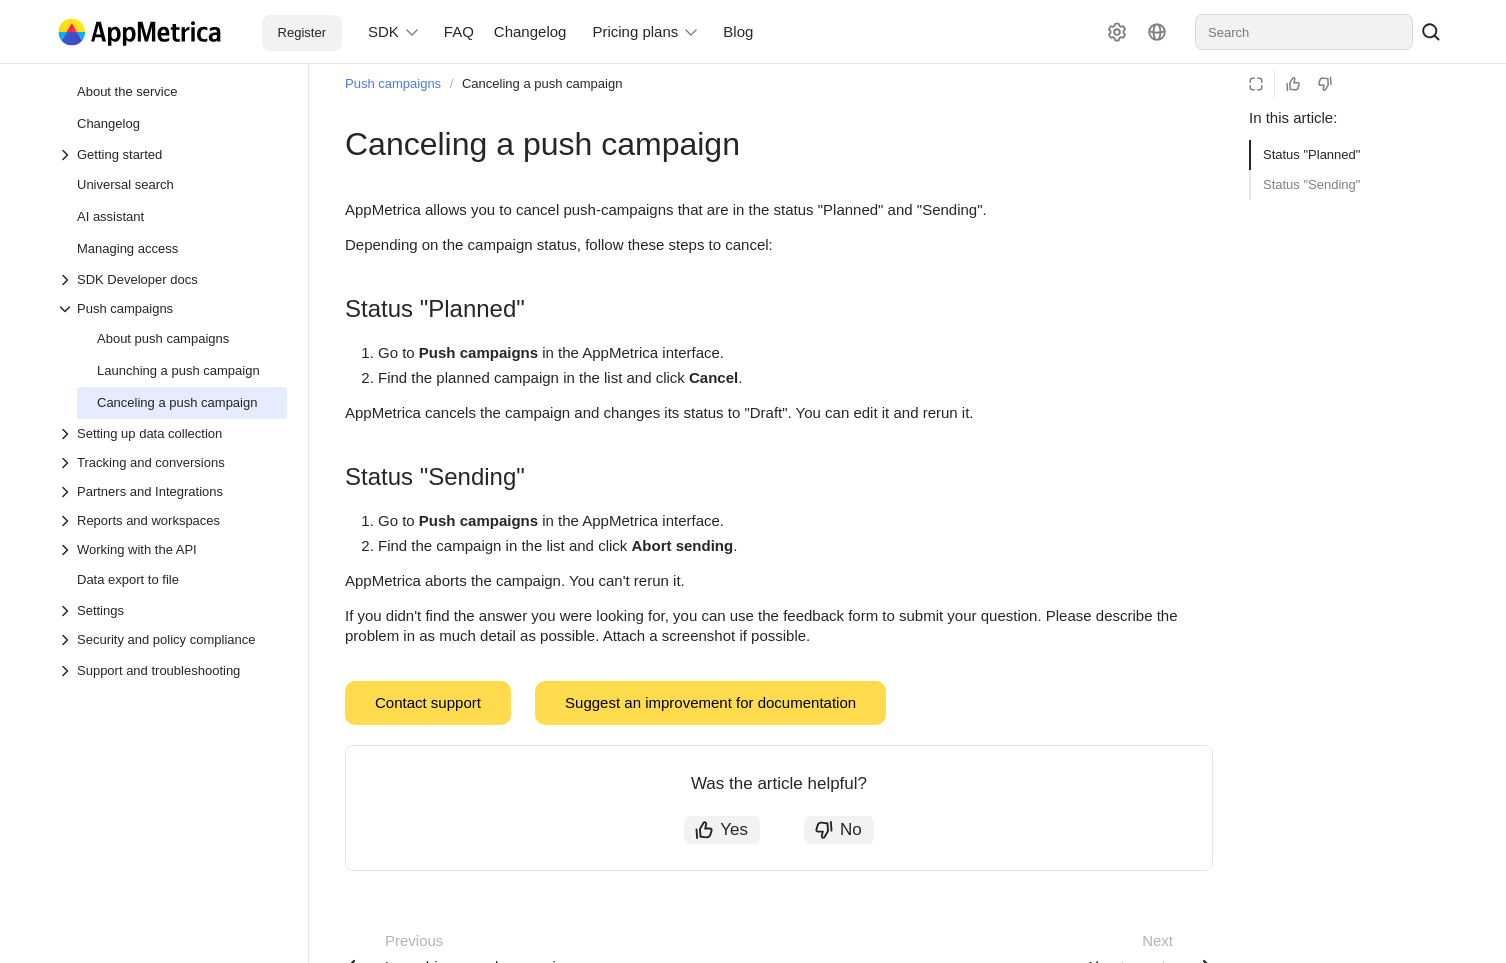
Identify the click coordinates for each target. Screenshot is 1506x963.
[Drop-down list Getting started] (172, 154)
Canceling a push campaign (542, 83)
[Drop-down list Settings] (172, 610)
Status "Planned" (1311, 154)
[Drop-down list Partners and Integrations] (172, 491)
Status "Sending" (1311, 184)
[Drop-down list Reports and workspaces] (172, 520)
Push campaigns (393, 83)
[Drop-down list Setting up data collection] (172, 433)
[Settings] (1117, 32)
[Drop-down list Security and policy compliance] (172, 639)
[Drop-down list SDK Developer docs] (172, 279)
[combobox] (1304, 32)
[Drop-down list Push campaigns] (172, 308)
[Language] (1157, 32)
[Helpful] (1293, 84)
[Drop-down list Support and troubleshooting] (67, 671)
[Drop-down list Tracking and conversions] (172, 462)
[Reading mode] (1256, 84)
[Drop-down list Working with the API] (172, 549)
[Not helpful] (1325, 84)
